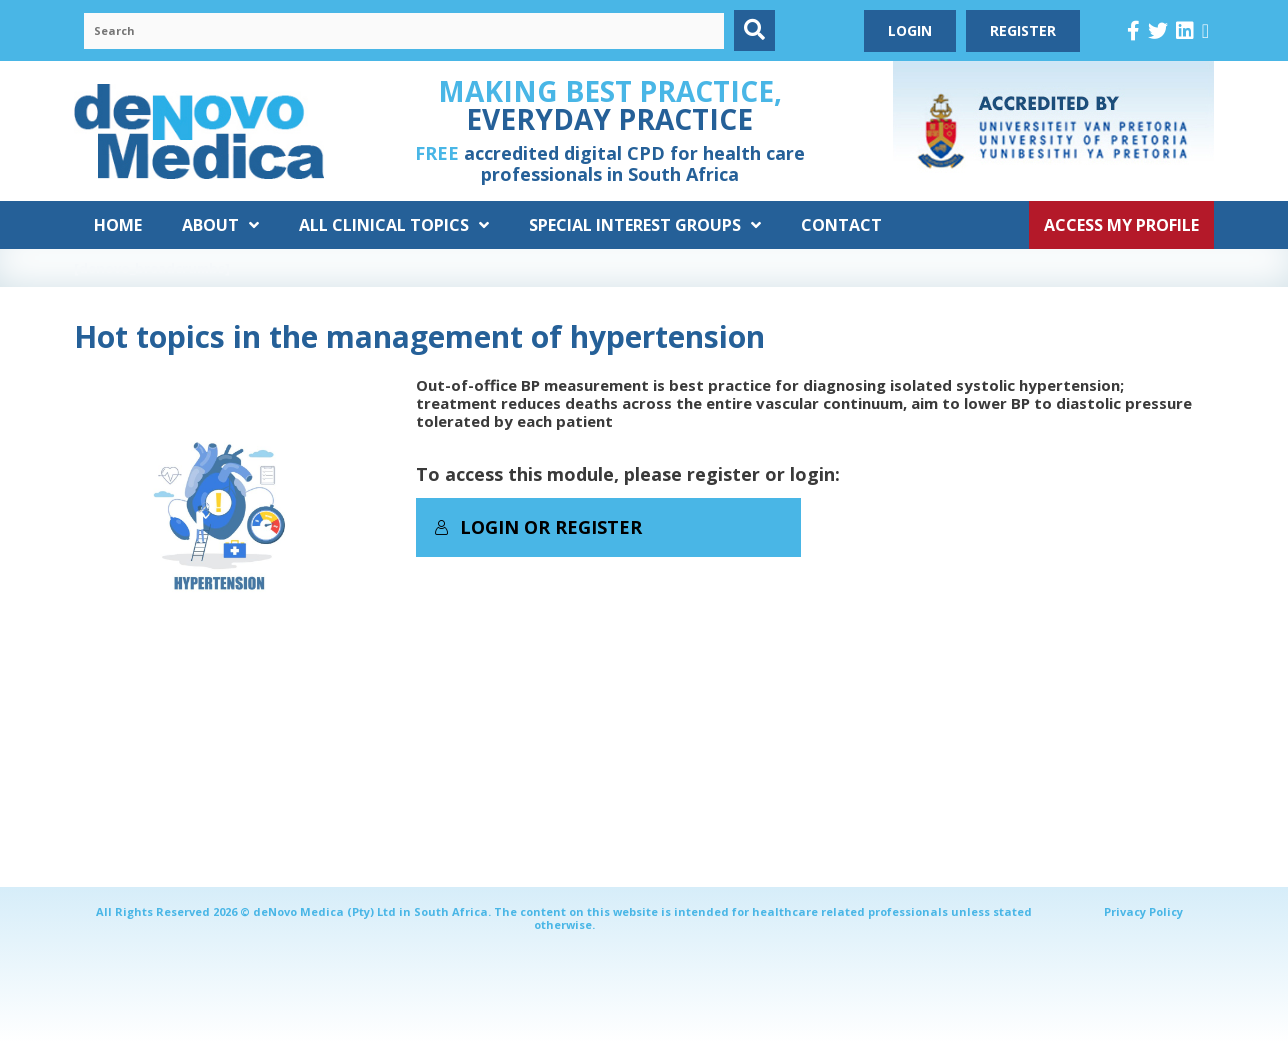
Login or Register (538, 527)
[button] (754, 30)
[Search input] (404, 31)
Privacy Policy (1143, 911)
